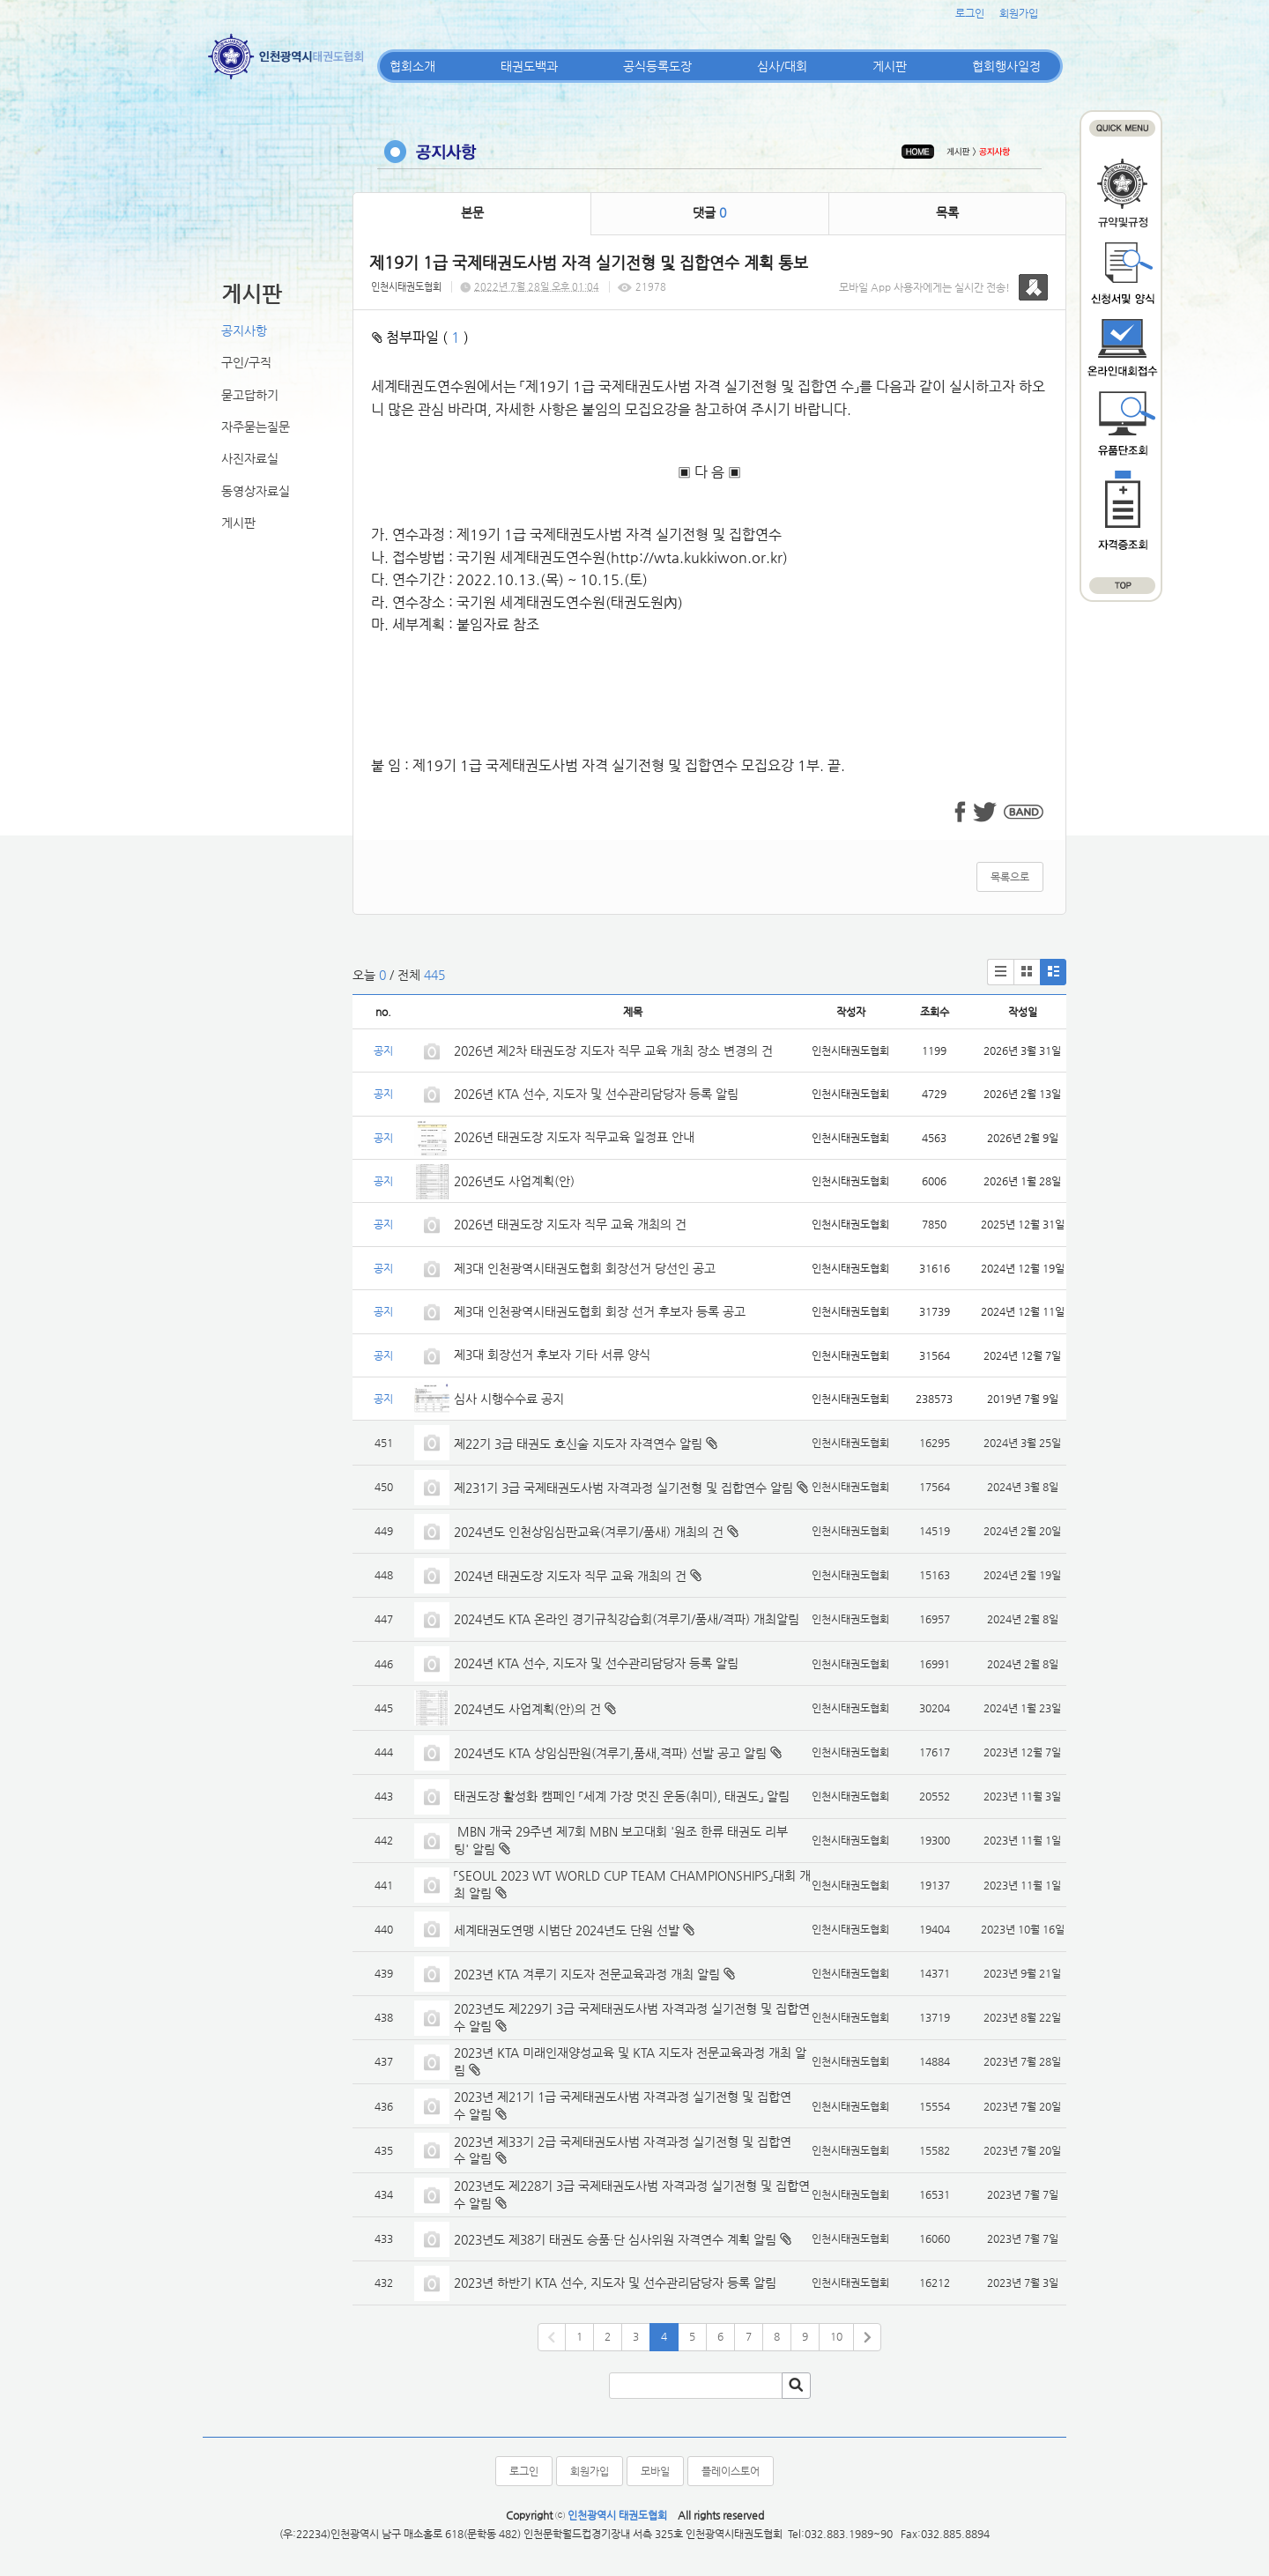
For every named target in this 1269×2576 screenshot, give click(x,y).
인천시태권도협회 (406, 287)
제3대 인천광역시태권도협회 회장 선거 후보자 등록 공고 (600, 1311)
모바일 (655, 2471)
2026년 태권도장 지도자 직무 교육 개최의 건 (570, 1224)
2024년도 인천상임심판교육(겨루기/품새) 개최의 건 (589, 1532)
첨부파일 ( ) (420, 337)
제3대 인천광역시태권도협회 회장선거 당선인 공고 (585, 1268)
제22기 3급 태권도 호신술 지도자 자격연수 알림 (578, 1443)
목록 (947, 212)
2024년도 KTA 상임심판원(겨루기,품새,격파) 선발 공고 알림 (610, 1753)
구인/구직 (246, 362)
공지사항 (244, 330)
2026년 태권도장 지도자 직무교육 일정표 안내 (574, 1137)
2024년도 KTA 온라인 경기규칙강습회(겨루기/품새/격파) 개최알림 (626, 1619)
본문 (472, 212)
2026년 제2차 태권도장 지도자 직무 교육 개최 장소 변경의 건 (615, 1050)
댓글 (709, 212)
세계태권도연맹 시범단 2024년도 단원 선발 (566, 1930)
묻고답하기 (249, 395)
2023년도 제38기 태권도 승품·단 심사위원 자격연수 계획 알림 (615, 2239)
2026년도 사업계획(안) (514, 1181)
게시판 (889, 66)
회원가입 (1018, 13)
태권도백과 (529, 66)
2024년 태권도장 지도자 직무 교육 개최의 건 (570, 1576)
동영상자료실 (255, 491)
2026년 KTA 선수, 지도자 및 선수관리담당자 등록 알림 (596, 1094)
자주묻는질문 (255, 426)
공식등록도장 (657, 66)
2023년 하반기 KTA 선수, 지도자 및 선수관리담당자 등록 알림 (615, 2282)
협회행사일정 (1006, 66)
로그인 (969, 13)
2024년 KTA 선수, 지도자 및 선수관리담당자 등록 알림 (596, 1663)
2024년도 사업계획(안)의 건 (527, 1709)
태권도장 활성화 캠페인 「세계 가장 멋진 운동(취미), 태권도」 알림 (622, 1796)
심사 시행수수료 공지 (509, 1399)
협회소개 (412, 66)
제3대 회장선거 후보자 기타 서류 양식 (552, 1354)
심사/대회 (782, 66)
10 (836, 2336)
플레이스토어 (730, 2471)
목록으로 (1010, 877)
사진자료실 (249, 458)
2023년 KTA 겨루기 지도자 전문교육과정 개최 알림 (587, 1974)
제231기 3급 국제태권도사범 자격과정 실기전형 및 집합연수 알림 (623, 1488)
